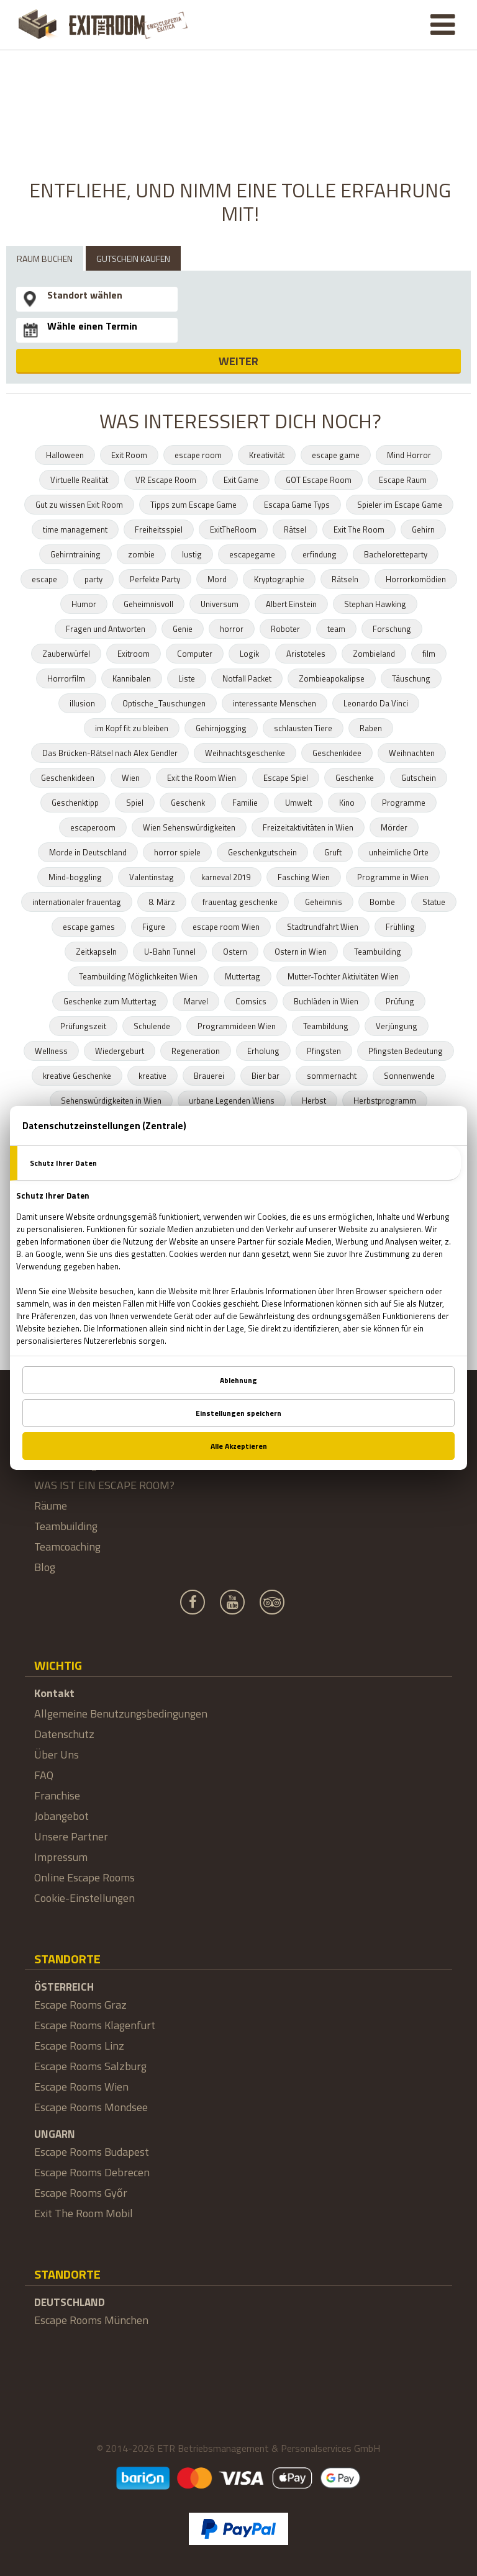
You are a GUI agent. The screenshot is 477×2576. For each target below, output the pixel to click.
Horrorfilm (66, 678)
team (336, 629)
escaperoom (93, 827)
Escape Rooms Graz (80, 2004)
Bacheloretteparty (395, 554)
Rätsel (295, 529)
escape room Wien (226, 927)
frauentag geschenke (240, 902)
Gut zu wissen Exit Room (79, 504)
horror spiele (177, 852)
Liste (186, 678)
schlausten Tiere (303, 728)
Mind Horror (409, 455)
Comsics (250, 1001)
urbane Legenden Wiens (232, 1100)
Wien (131, 778)
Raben (371, 728)
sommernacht (332, 1076)
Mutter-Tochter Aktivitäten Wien (343, 976)
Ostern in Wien (301, 951)
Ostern (235, 951)
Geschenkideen (67, 778)
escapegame (252, 554)
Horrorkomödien (416, 579)
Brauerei (209, 1076)
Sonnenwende (409, 1076)
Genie (183, 629)
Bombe (382, 902)
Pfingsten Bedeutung (405, 1051)
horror (231, 629)
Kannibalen (131, 678)
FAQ (43, 1775)
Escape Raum (403, 480)
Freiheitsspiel (159, 529)
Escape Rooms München (91, 2320)
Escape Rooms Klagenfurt (94, 2025)
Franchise (57, 1795)
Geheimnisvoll (148, 604)
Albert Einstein (291, 604)
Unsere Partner (71, 1836)
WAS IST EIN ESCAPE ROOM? (104, 1485)
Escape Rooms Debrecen (92, 2172)
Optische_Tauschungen (164, 703)
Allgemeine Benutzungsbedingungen (120, 1713)
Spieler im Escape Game (399, 504)
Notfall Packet (246, 678)
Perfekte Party (155, 579)
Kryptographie (279, 579)
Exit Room (129, 455)
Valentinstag (151, 877)
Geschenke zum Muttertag (110, 1001)
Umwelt (298, 802)
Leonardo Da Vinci (375, 703)
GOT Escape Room (319, 480)
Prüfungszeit (83, 1026)
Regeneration (195, 1051)
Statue (433, 902)
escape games (89, 927)
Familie (245, 802)
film (428, 653)
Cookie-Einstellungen (84, 1897)
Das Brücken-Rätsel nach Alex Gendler (110, 753)
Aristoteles (305, 653)
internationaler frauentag (76, 902)
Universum (219, 604)
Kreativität (266, 455)
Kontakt (54, 1693)
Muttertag (242, 976)
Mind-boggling (75, 877)
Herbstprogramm (384, 1100)
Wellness (51, 1051)
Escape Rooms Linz (79, 2045)
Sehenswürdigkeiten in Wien (111, 1100)
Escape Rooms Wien (81, 2086)
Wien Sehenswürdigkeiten (189, 827)
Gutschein (418, 778)
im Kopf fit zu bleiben (131, 728)
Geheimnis (323, 902)
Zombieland (374, 653)
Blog (44, 1567)
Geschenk (188, 802)
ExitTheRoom (233, 529)
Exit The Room (359, 529)
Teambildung (325, 1026)
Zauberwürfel (66, 653)
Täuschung (411, 678)
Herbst (314, 1100)
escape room (198, 455)
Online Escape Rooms (84, 1877)
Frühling (400, 927)
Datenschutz (64, 1734)
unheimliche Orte (399, 852)
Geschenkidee (336, 753)
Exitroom (133, 653)
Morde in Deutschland (88, 852)
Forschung (392, 629)
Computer (194, 653)
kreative (152, 1076)
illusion (82, 703)
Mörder (394, 827)
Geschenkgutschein (262, 852)
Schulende (152, 1026)
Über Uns (56, 1754)
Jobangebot (61, 1816)
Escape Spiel (285, 778)
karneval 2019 (225, 877)
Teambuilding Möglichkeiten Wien (138, 976)
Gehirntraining (75, 554)
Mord (217, 579)
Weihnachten (412, 753)
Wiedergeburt (119, 1051)
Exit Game (241, 480)
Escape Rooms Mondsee (91, 2107)
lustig (192, 554)
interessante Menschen (274, 703)
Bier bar (265, 1076)
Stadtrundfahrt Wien (322, 927)
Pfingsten (324, 1051)
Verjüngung (396, 1026)
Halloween (65, 455)
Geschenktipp (75, 802)
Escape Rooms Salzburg (90, 2066)
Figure (153, 927)
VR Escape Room (165, 480)
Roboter (285, 629)
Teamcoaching (67, 1546)
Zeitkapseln (96, 951)
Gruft (333, 852)
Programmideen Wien (237, 1026)
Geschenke (354, 778)
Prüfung (400, 1001)
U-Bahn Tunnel (170, 951)
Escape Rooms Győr (80, 2192)
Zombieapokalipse (332, 678)
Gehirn (423, 529)
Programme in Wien (393, 877)
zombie (141, 554)
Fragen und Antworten (105, 629)
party (93, 579)
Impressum (61, 1857)
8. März (161, 902)
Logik (249, 653)
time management (75, 529)
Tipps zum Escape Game (193, 504)
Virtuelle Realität (79, 480)
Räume (50, 1505)
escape (44, 579)
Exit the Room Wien (201, 778)
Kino (347, 802)
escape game (336, 455)
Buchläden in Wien (326, 1001)
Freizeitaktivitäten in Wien (308, 827)
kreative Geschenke (77, 1076)
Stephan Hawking (375, 604)
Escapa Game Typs (297, 504)
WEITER (238, 361)
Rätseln (345, 579)
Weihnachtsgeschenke (245, 753)
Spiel (134, 802)
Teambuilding (377, 951)
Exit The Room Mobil (83, 2213)
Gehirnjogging (221, 728)
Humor (83, 604)
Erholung (263, 1051)
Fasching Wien (304, 877)
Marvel (196, 1001)
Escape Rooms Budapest (91, 2151)
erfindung (319, 554)
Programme (403, 802)
